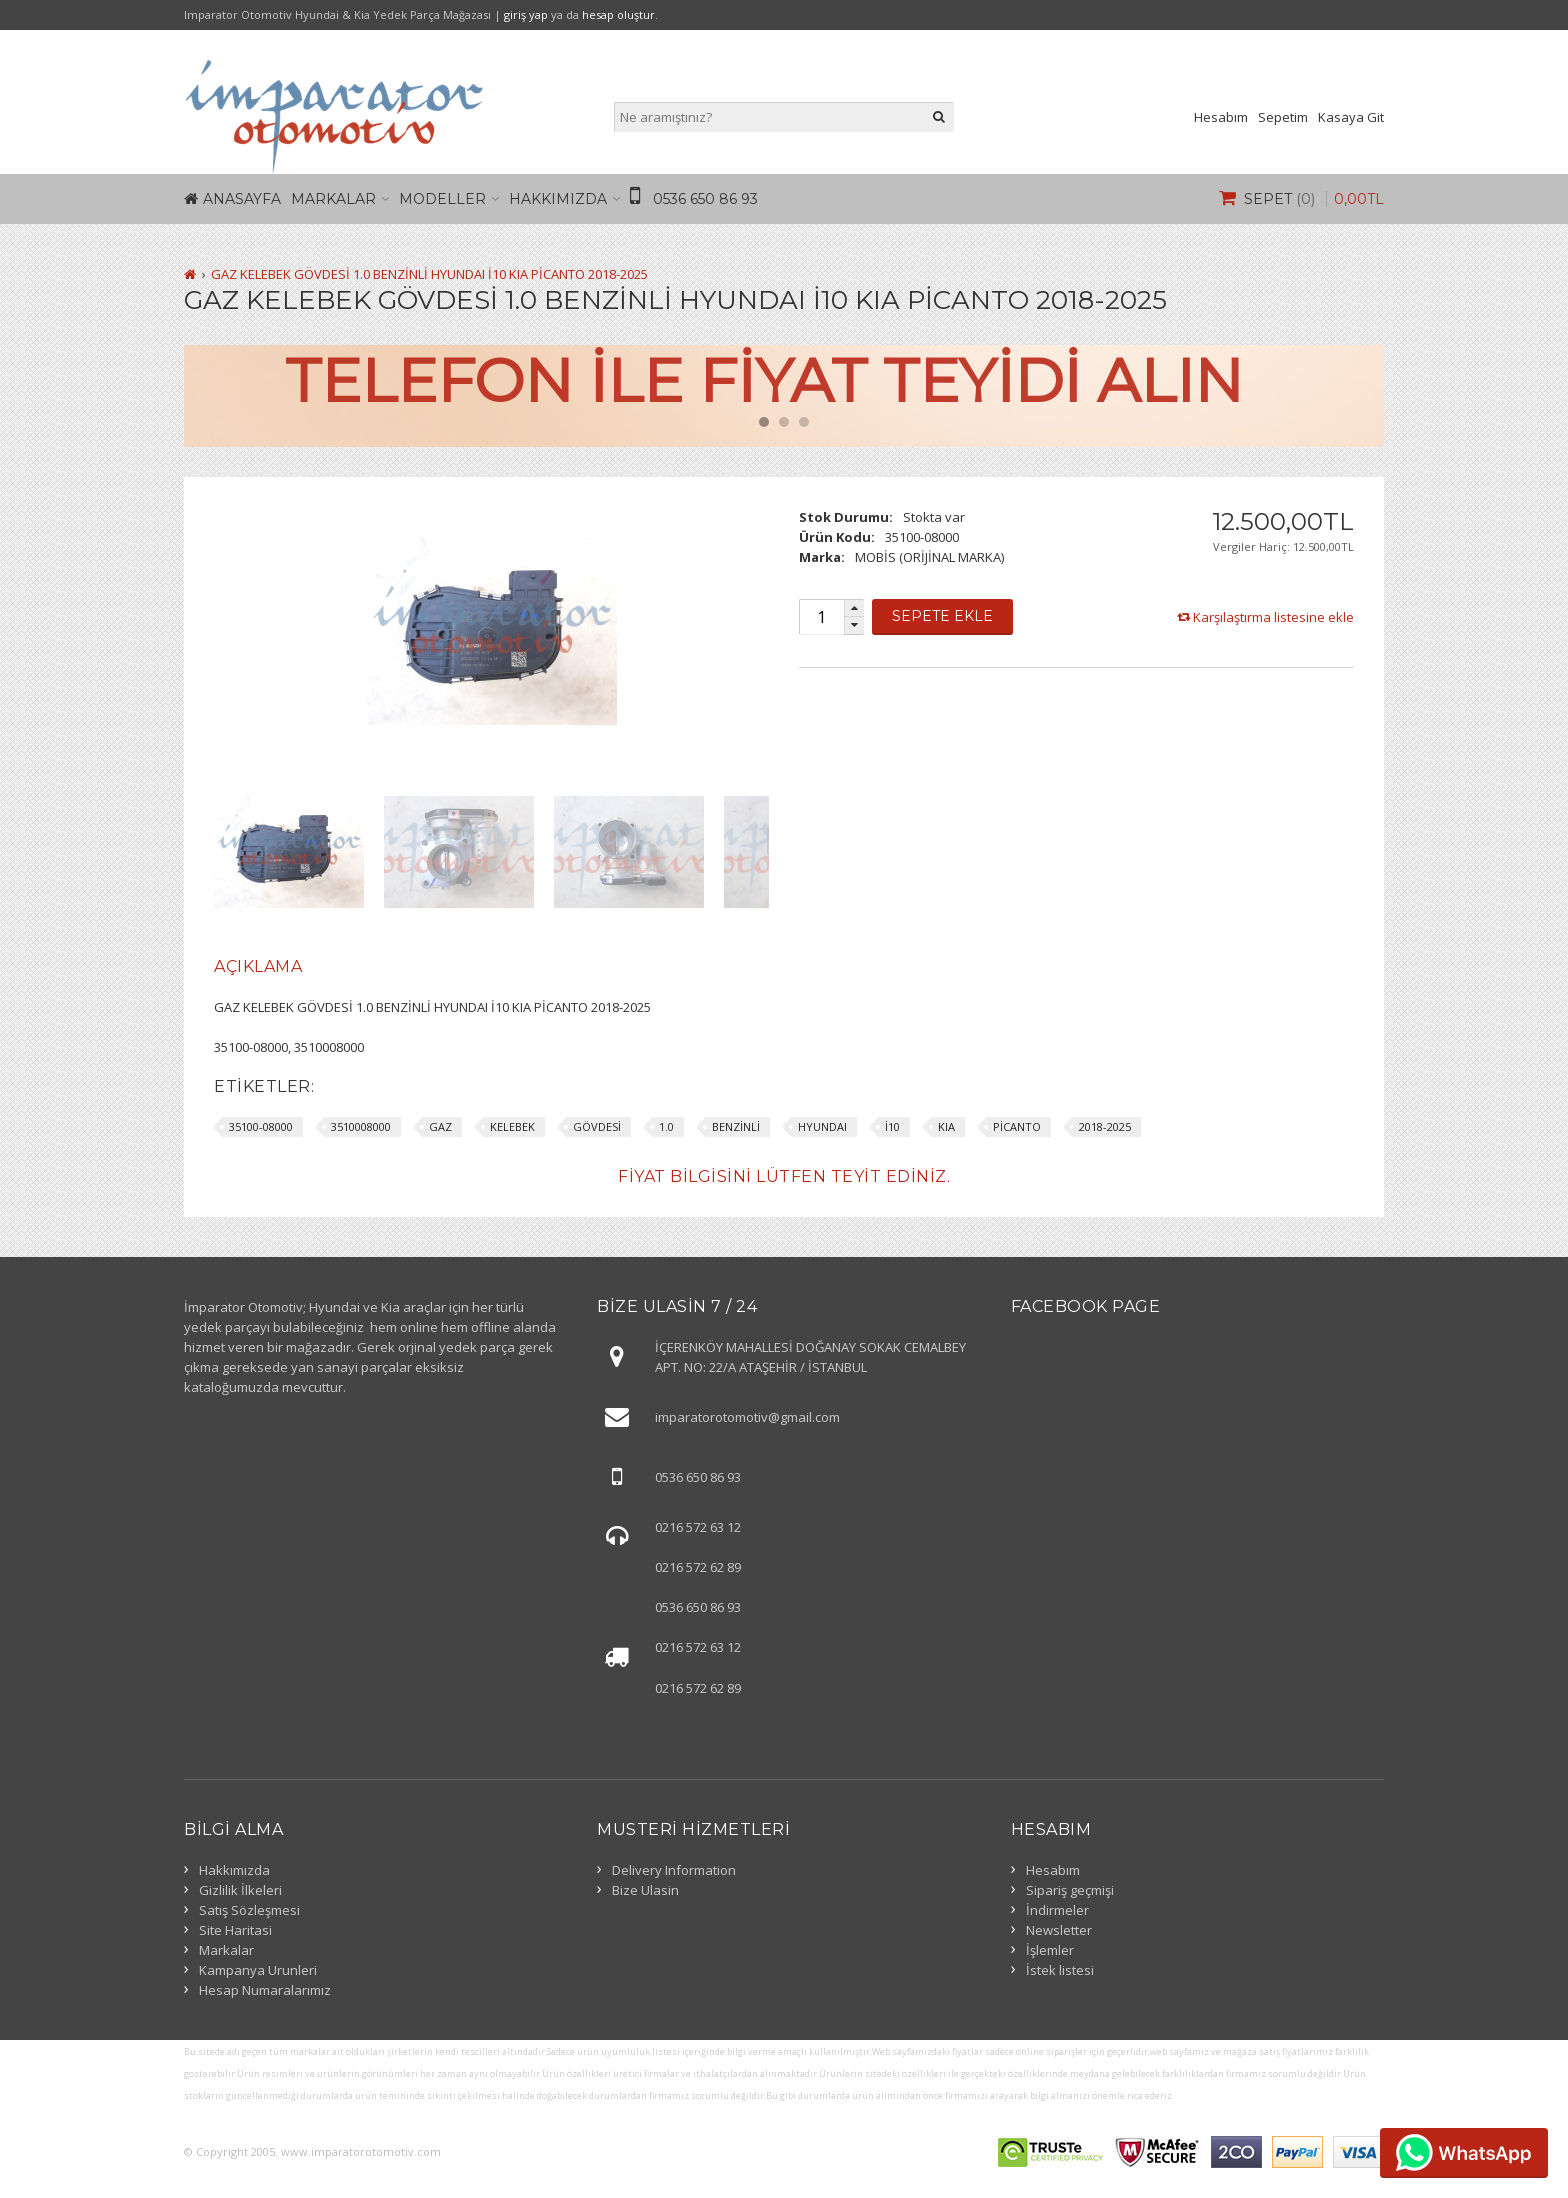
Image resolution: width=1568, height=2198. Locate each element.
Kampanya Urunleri (258, 1970)
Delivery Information (674, 1870)
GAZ (440, 1126)
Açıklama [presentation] (258, 966)
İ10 (892, 1126)
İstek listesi (1060, 1970)
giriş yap (526, 14)
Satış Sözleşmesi (249, 1910)
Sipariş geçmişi (1070, 1890)
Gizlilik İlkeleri (240, 1890)
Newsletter (1059, 1930)
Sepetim (1283, 117)
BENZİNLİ (736, 1126)
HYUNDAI (822, 1126)
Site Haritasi (235, 1930)
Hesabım (1221, 117)
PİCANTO (1017, 1126)
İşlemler (1050, 1950)
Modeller (442, 199)
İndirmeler (1057, 1910)
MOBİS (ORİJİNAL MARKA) (929, 557)
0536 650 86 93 (705, 199)
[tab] (258, 967)
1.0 (666, 1126)
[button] (854, 608)
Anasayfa (242, 199)
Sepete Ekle (942, 616)
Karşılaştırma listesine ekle (1273, 617)
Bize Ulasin (645, 1890)
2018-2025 (1105, 1126)
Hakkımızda (558, 199)
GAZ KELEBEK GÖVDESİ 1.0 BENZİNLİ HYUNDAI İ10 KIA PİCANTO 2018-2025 (429, 274)
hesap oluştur (618, 14)
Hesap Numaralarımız (265, 1990)
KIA (946, 1126)
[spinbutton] (821, 617)
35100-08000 (261, 1126)
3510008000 (361, 1126)
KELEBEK (512, 1126)
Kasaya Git (1351, 117)
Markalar (333, 199)
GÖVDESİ (597, 1126)
